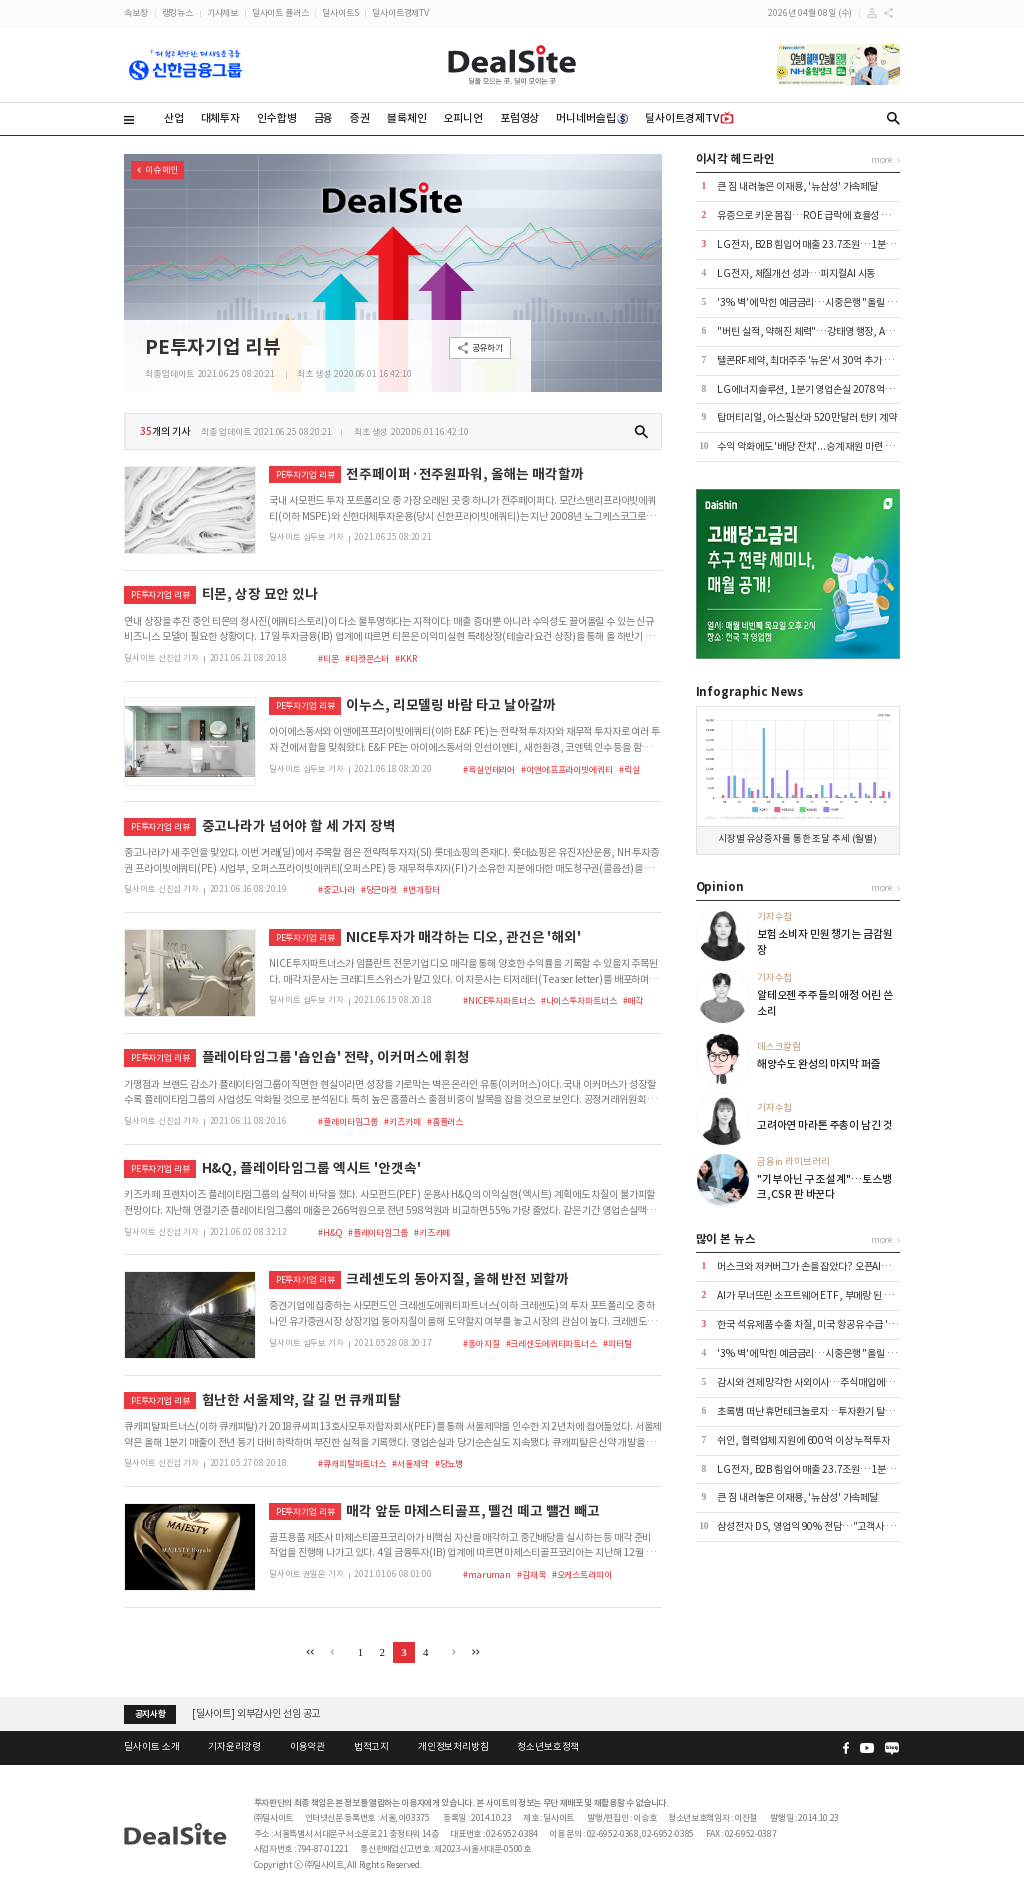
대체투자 (220, 118)
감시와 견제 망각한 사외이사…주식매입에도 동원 (815, 1382)
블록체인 (406, 118)
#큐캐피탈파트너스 (352, 1463)
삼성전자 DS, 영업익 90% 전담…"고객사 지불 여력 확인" (832, 1526)
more (881, 159)
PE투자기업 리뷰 (213, 347)
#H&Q (329, 1232)
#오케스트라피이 (582, 1574)
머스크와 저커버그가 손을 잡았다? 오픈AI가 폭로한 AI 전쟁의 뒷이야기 (856, 1266)
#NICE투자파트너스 (499, 1000)
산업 (174, 118)
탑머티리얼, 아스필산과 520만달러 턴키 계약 (807, 417)
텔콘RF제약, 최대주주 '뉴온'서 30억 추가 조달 (809, 360)
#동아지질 (481, 1343)
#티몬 (328, 658)
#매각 (633, 1000)
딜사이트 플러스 (280, 12)
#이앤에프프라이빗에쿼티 (566, 769)
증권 (360, 118)
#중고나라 (336, 889)
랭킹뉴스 (177, 12)
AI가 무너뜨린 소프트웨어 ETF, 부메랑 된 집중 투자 (819, 1295)
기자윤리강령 (234, 1747)
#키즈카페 (402, 1121)
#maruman (487, 1574)
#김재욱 (531, 1574)
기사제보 (222, 12)
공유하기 (487, 347)
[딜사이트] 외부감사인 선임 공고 (256, 1713)
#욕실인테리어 (489, 769)
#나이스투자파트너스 (579, 1000)
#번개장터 (421, 889)
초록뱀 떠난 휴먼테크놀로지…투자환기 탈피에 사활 (819, 1411)
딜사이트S (340, 12)
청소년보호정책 (548, 1747)
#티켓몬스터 (367, 658)
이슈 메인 (161, 169)
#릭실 (629, 769)
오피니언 (462, 118)
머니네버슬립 (592, 118)
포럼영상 (519, 118)
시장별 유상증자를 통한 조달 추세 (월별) (797, 839)
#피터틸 (617, 1343)
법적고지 (371, 1747)
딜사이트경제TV (400, 12)
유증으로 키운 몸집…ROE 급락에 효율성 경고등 (812, 215)
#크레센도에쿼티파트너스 (551, 1343)
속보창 (136, 12)
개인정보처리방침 (453, 1747)
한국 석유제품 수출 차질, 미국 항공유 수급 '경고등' (817, 1324)
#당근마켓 (379, 889)
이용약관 (307, 1747)
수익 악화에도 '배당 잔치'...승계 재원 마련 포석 (809, 446)
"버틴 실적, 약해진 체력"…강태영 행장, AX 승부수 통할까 (832, 331)
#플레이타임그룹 (348, 1121)
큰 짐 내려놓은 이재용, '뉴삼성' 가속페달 (797, 186)
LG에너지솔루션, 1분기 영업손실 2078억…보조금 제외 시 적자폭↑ (854, 389)
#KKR (405, 658)
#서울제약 (410, 1463)
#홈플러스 (445, 1121)
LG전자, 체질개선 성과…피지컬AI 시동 (796, 273)
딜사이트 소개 (151, 1747)
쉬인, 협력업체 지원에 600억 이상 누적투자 (803, 1440)
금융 (324, 118)
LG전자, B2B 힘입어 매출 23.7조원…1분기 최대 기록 (825, 244)
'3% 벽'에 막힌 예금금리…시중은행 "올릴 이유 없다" (823, 302)
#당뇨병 (449, 1463)
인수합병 (276, 118)
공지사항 (150, 1714)
